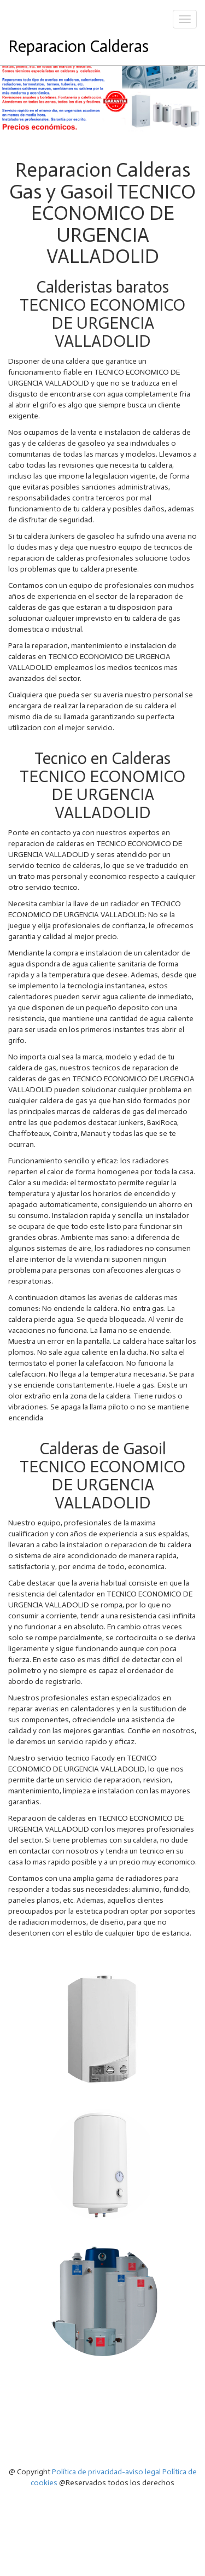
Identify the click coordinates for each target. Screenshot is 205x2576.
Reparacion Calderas (78, 46)
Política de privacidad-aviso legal (106, 2471)
